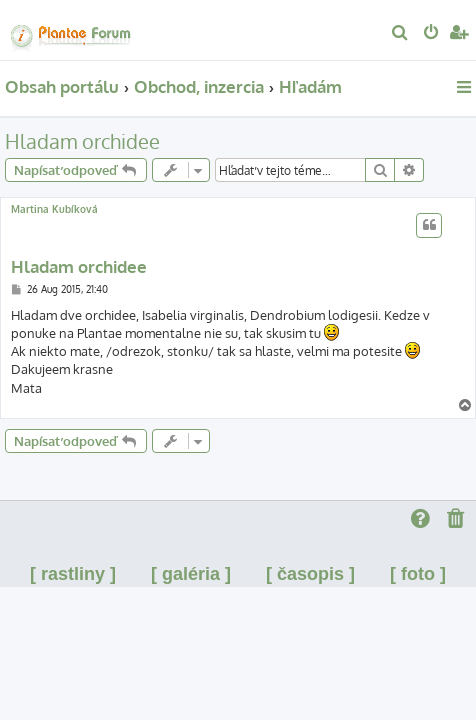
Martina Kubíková (54, 209)
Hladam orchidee (82, 141)
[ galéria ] (191, 574)
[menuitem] (400, 34)
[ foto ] (418, 574)
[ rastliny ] (73, 574)
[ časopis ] (310, 574)
